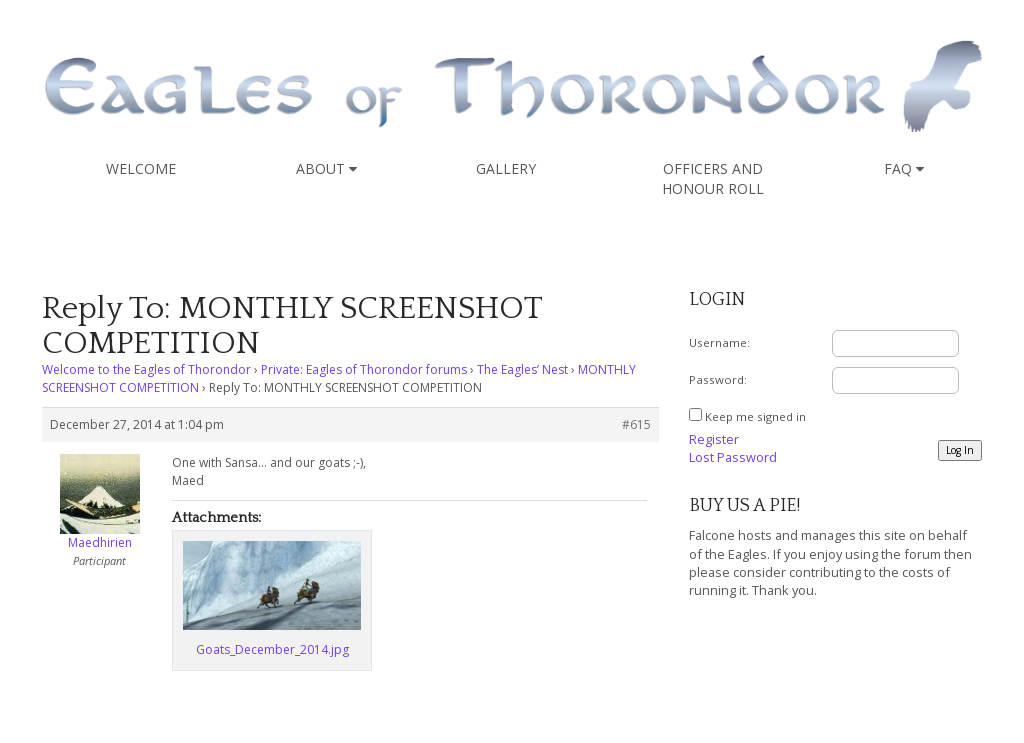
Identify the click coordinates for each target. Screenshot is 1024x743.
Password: (718, 379)
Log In (960, 450)
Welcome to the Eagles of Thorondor (146, 369)
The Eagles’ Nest (522, 369)
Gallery (506, 168)
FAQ (904, 168)
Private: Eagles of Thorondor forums (364, 369)
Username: (719, 342)
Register (714, 439)
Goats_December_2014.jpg (272, 649)
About (326, 168)
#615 (636, 424)
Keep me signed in (755, 416)
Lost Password (733, 457)
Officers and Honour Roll (713, 178)
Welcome (141, 168)
